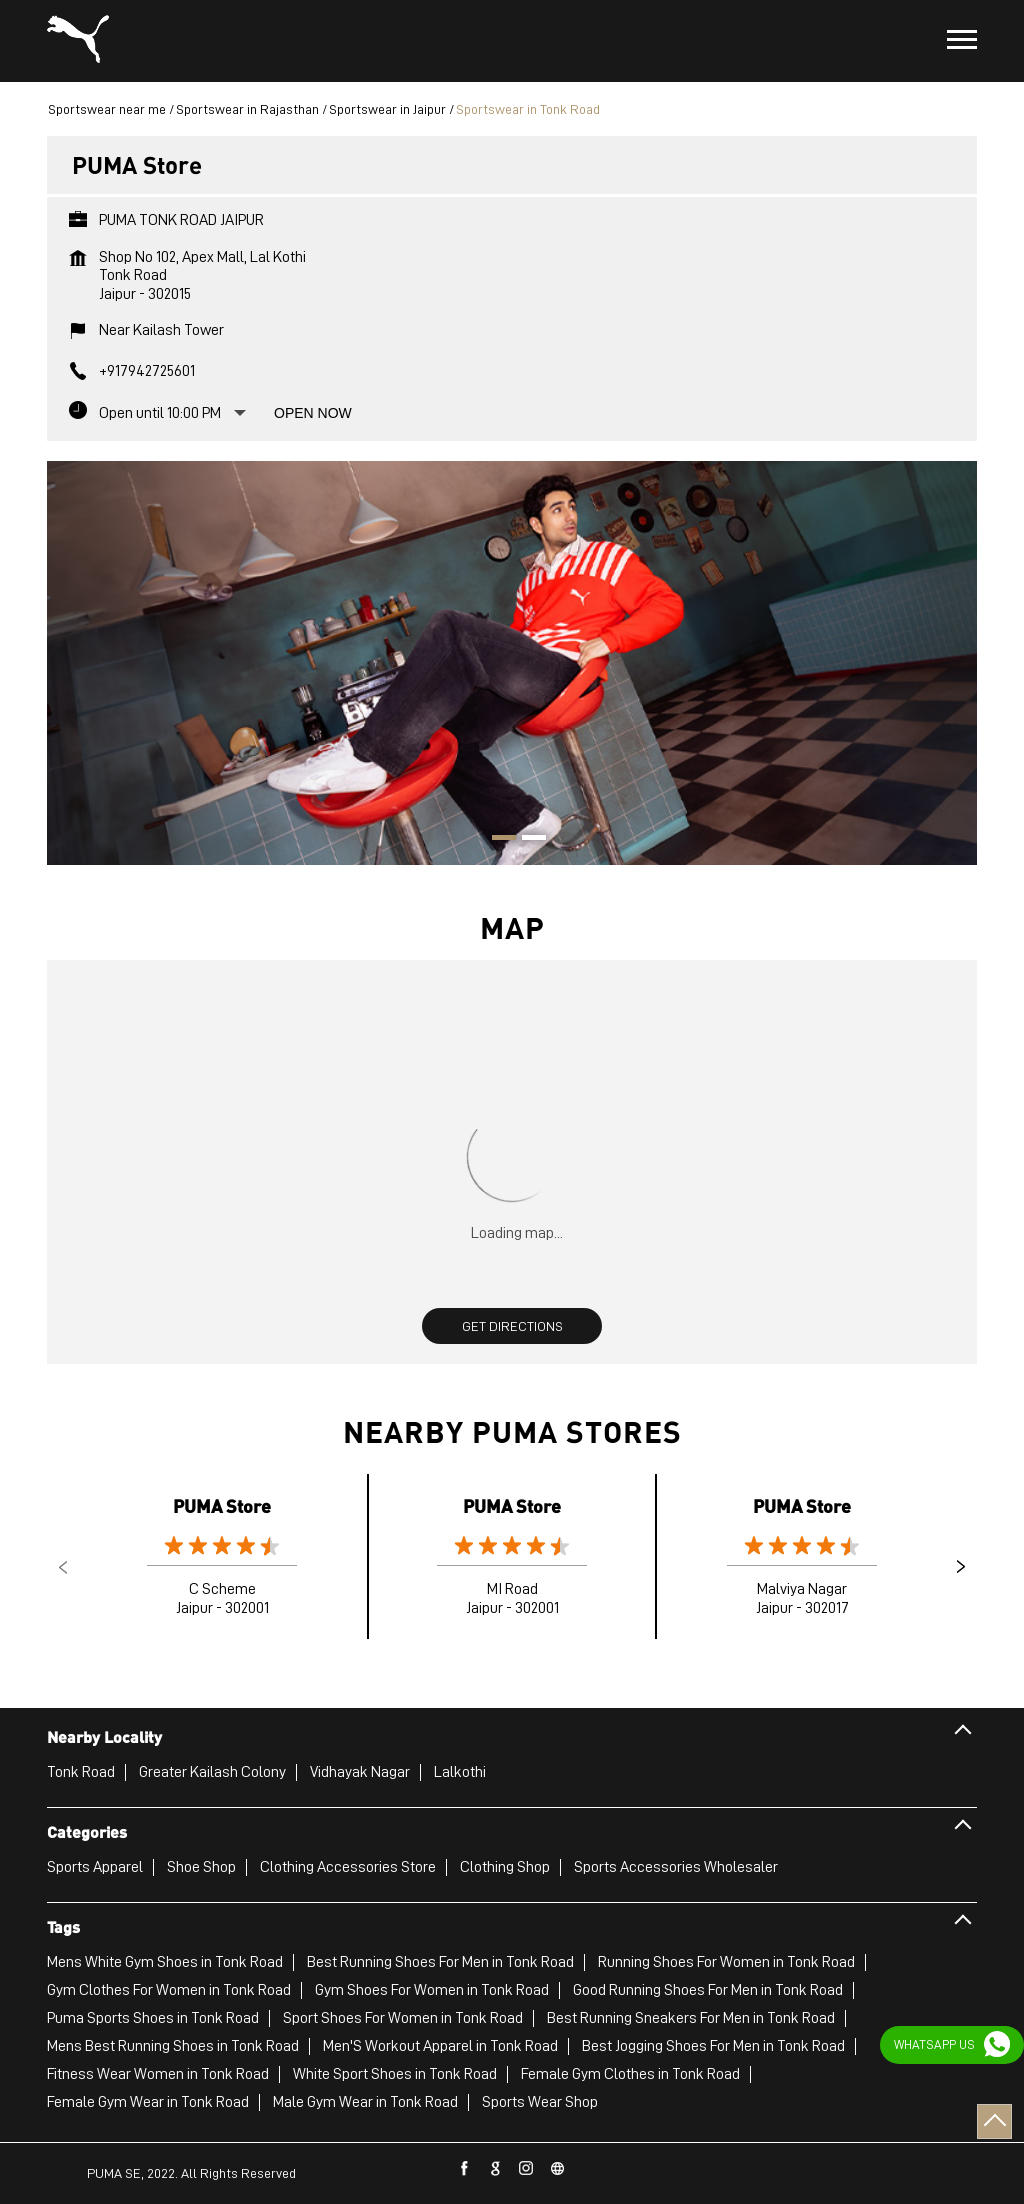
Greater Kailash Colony (212, 1772)
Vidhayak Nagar (360, 1772)
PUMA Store (222, 1505)
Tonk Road (81, 1772)
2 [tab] (527, 840)
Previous (63, 1567)
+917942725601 (147, 371)
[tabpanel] (512, 663)
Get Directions (512, 1326)
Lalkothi (460, 1772)
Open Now (313, 413)
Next (961, 1567)
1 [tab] (497, 840)
